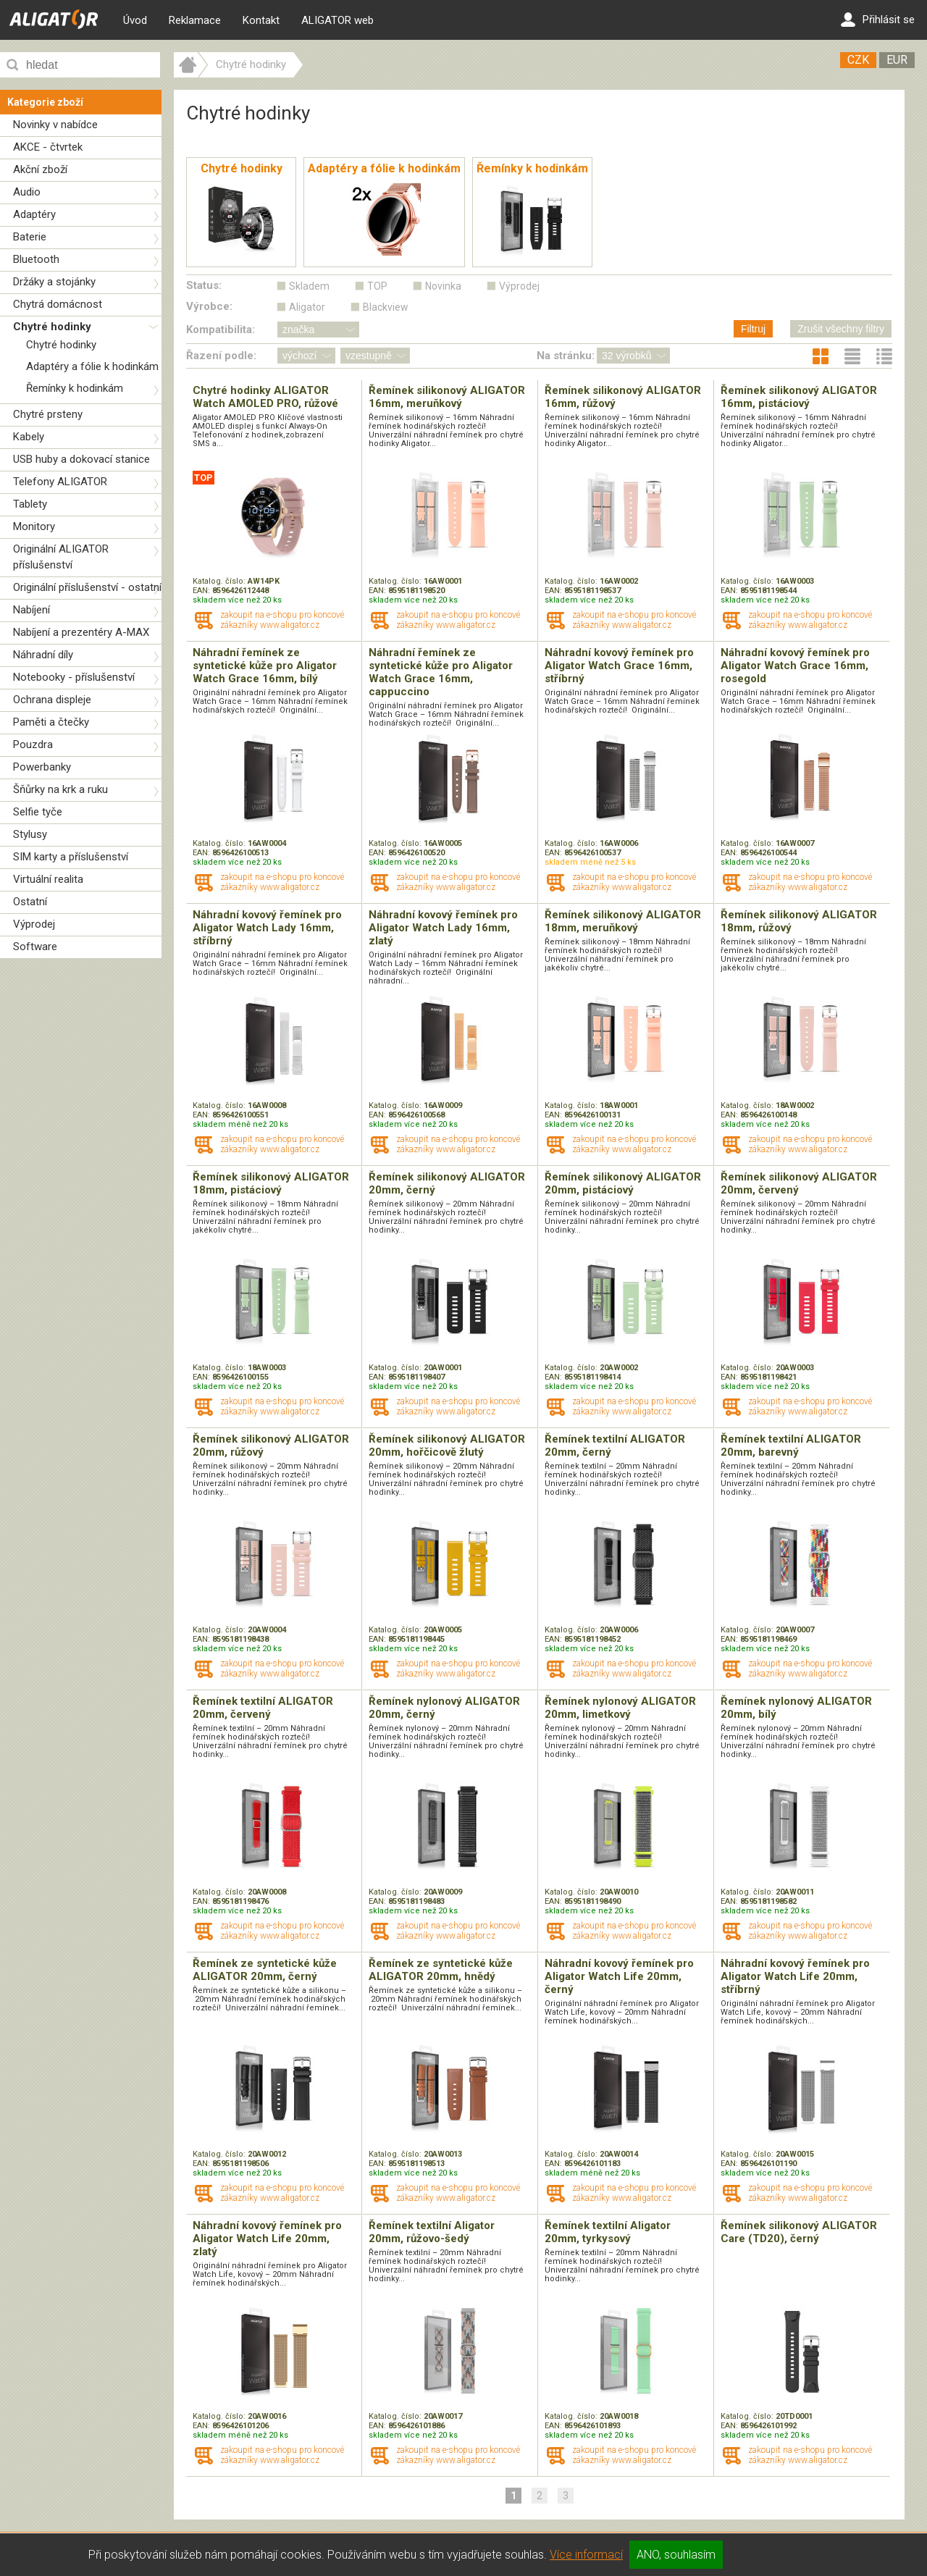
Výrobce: (209, 306)
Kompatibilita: (220, 329)
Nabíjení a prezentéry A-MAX (81, 632)
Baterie (29, 236)
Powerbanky (42, 766)
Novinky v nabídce (55, 124)
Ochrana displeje (52, 699)
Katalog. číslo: (220, 581)
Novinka (443, 286)
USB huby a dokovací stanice (81, 459)
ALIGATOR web (337, 20)
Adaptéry (34, 214)
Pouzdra (33, 744)
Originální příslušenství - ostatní (87, 587)
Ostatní (30, 901)
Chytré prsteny (48, 414)
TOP (377, 286)
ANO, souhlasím (676, 2555)
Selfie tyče (37, 811)
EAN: (202, 590)
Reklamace (195, 20)
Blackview (385, 307)
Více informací (586, 2555)
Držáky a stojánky (54, 281)
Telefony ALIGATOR (60, 481)
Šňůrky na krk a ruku (60, 789)
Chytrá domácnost (57, 304)
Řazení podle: (221, 355)
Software (35, 946)
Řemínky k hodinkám (74, 388)
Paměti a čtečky (51, 722)
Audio (27, 191)
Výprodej (34, 924)
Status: (204, 285)
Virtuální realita (48, 879)
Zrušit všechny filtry (840, 329)
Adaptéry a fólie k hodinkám (92, 366)
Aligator (307, 307)
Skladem (309, 286)
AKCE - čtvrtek (48, 147)
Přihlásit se (878, 19)
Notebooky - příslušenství (74, 677)
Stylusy (30, 834)
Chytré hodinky (52, 326)
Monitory (34, 526)
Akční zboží (40, 169)
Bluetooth (36, 259)
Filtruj (753, 329)
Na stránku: (566, 355)
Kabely (28, 436)
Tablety (30, 504)
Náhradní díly (43, 654)
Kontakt (261, 20)
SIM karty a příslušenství (70, 856)
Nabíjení (31, 609)
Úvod (135, 20)
